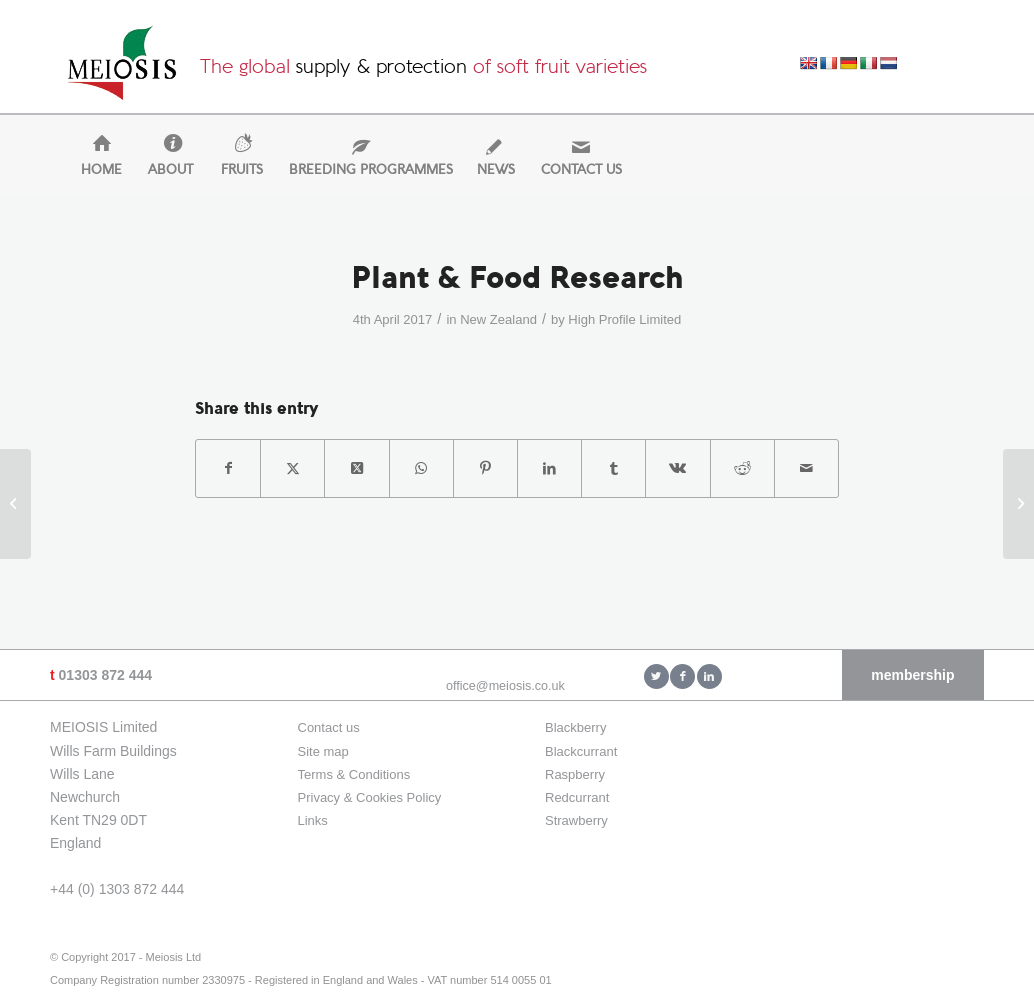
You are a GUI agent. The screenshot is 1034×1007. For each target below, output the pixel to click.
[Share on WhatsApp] (421, 468)
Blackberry (575, 727)
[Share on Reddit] (742, 468)
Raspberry (575, 774)
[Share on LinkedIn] (549, 468)
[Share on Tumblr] (613, 468)
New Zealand (498, 319)
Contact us (329, 727)
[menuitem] (92, 170)
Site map (323, 751)
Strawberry (576, 820)
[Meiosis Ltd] (122, 68)
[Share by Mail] (806, 468)
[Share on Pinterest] (485, 468)
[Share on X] (292, 468)
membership (912, 675)
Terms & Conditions (354, 774)
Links (313, 820)
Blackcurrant (581, 751)
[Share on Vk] (677, 468)
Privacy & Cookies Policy (370, 797)
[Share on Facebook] (228, 468)
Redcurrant (577, 797)
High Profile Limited (624, 319)
